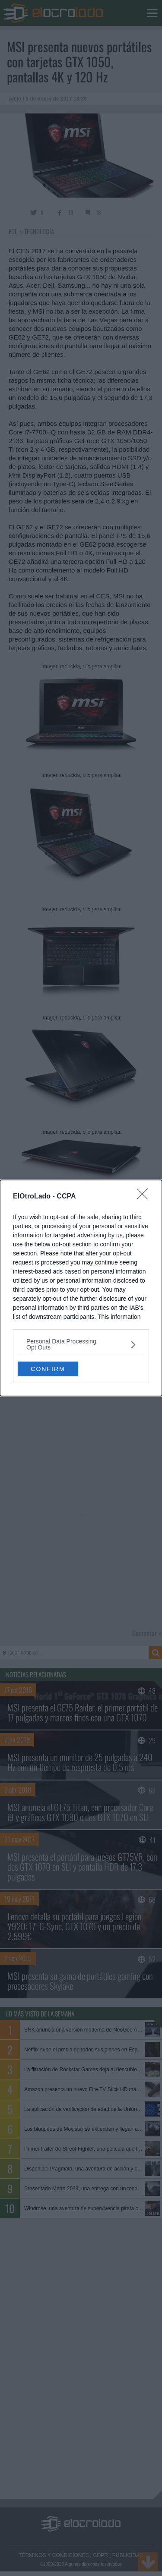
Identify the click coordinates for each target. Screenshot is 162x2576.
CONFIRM (48, 1368)
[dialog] (81, 1288)
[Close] (145, 1197)
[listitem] (81, 1344)
